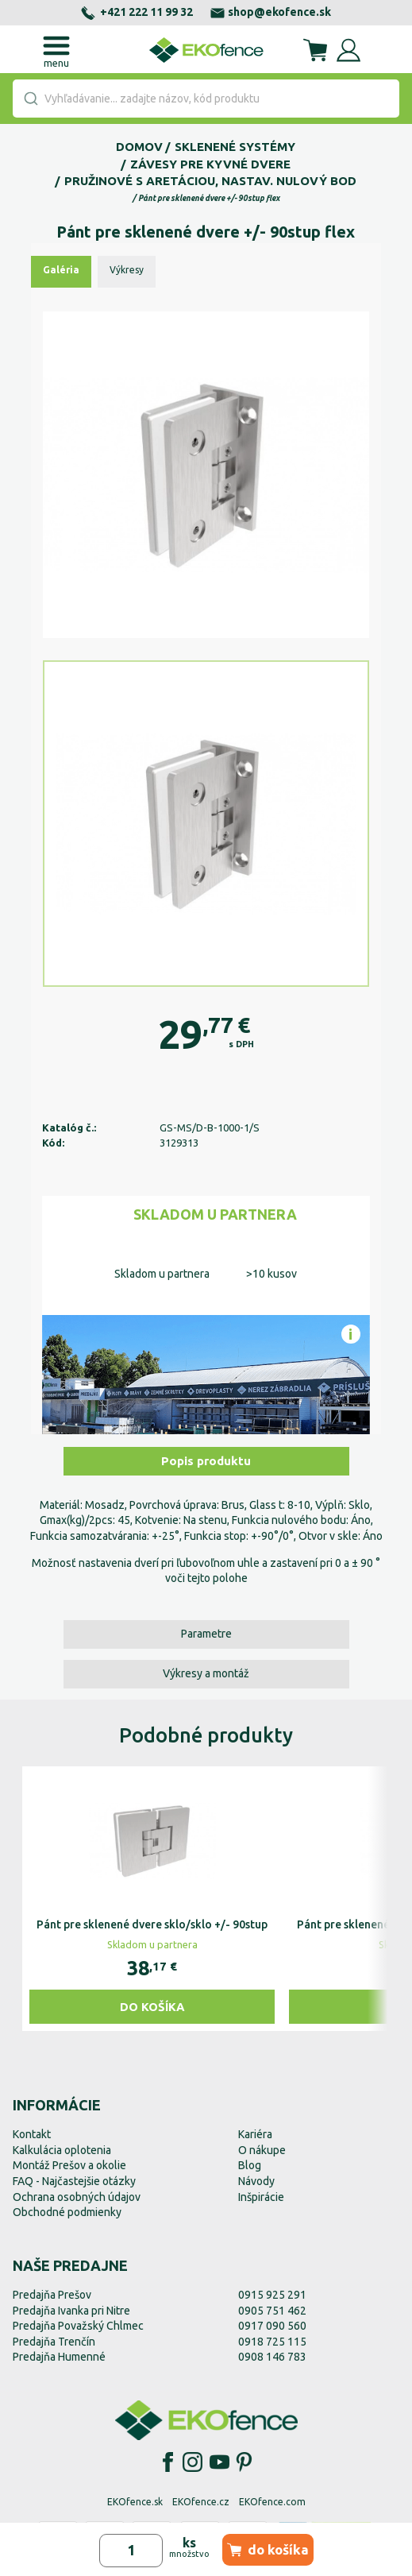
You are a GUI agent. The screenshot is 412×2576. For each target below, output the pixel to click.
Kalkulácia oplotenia (62, 2150)
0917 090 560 (272, 2325)
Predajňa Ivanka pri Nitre (71, 2310)
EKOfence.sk (135, 2502)
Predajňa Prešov (52, 2294)
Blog (249, 2165)
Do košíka (152, 2006)
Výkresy (127, 270)
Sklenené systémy (235, 146)
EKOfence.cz (200, 2502)
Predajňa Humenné (59, 2356)
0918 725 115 (272, 2341)
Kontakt (32, 2134)
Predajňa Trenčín (54, 2341)
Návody (256, 2181)
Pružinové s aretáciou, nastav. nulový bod (210, 181)
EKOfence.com (272, 2502)
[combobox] (206, 98)
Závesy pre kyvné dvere (210, 164)
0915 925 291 (272, 2294)
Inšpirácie (261, 2197)
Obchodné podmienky (67, 2212)
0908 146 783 (272, 2356)
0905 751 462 (272, 2310)
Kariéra (255, 2134)
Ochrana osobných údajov (77, 2197)
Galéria (61, 270)
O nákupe (262, 2150)
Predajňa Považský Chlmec (78, 2325)
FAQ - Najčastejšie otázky (74, 2181)
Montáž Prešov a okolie (69, 2165)
